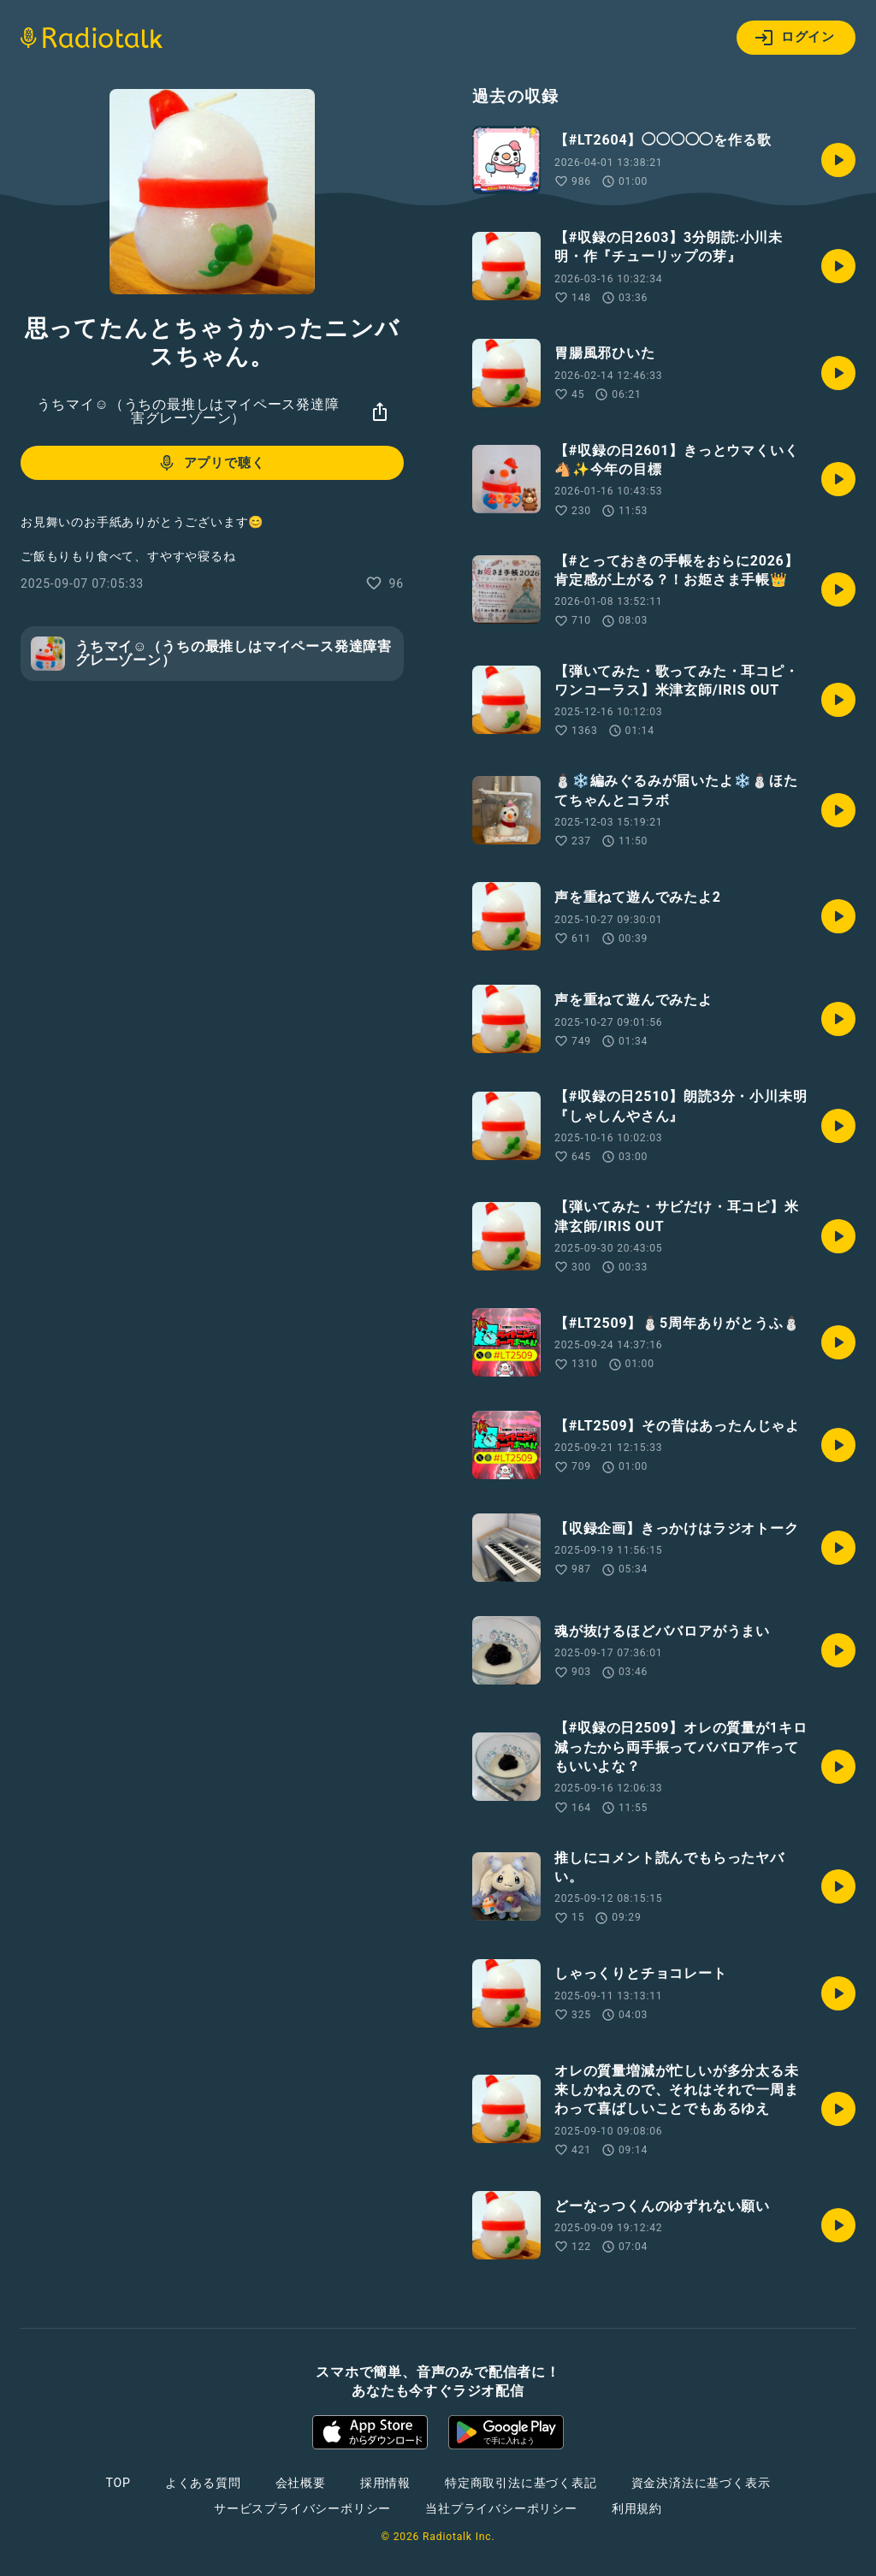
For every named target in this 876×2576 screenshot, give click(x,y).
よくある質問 (203, 2483)
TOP (118, 2483)
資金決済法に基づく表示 (701, 2483)
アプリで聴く (211, 463)
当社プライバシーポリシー (501, 2508)
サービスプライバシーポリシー (302, 2508)
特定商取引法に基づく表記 (521, 2483)
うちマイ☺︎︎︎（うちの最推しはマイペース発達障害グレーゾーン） (188, 411)
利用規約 (637, 2508)
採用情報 (385, 2483)
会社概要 (300, 2483)
